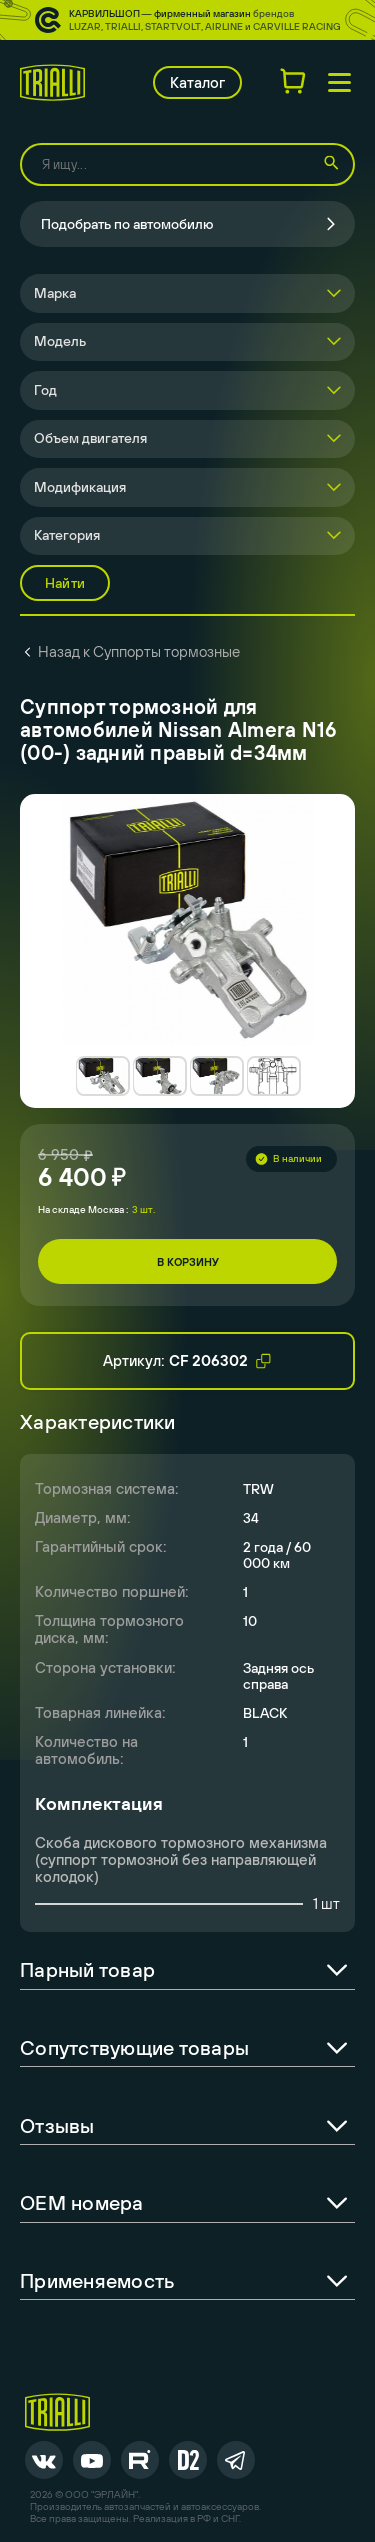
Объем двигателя (90, 438)
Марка (55, 293)
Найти (65, 583)
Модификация (80, 487)
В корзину (188, 1262)
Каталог (197, 82)
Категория (67, 535)
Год (45, 390)
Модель (60, 341)
